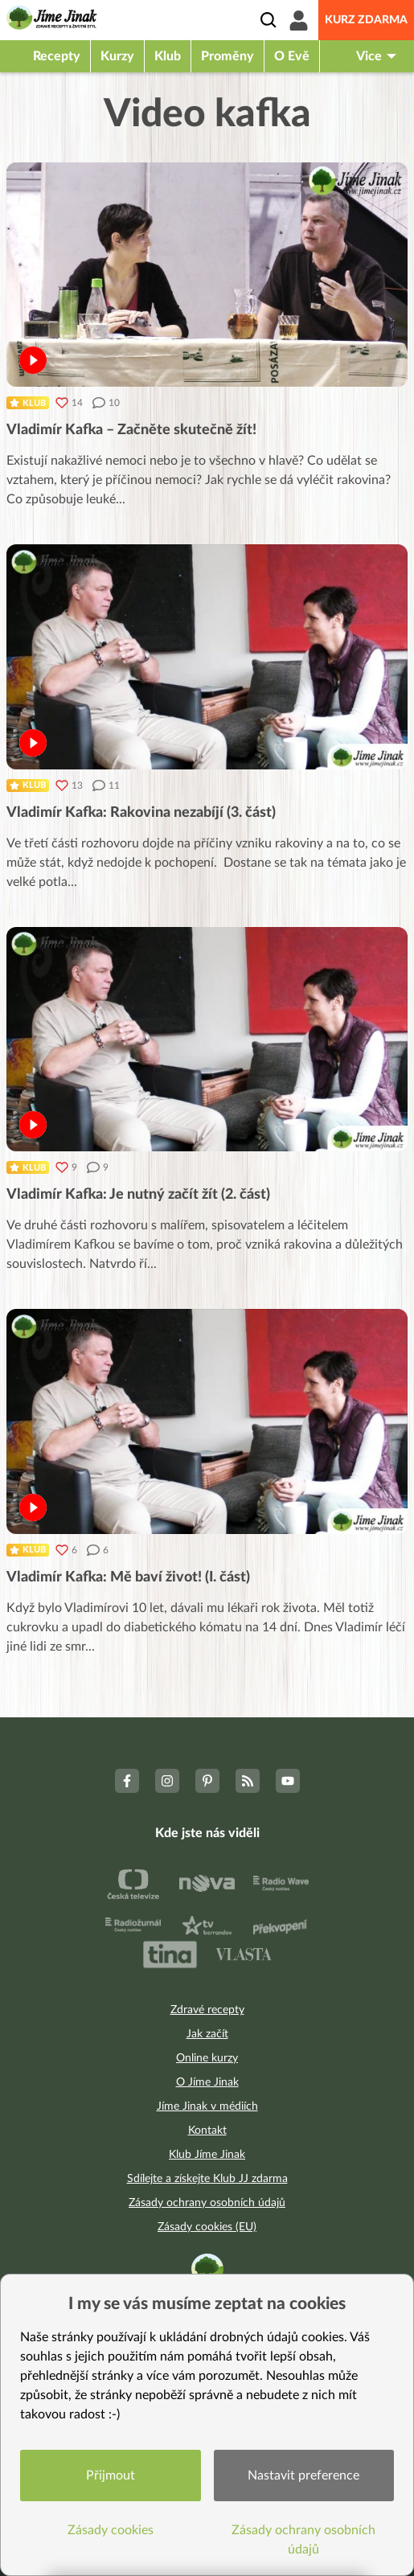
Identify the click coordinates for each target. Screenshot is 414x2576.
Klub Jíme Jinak (207, 2154)
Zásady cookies (111, 2530)
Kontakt (207, 2130)
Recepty (56, 56)
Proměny (227, 56)
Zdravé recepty (207, 2010)
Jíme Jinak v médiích (207, 2106)
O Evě (291, 56)
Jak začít (207, 2034)
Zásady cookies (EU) (207, 2227)
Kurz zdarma (366, 20)
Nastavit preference (303, 2475)
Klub (167, 56)
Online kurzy (207, 2058)
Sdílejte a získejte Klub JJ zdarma (207, 2178)
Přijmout (110, 2475)
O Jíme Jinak (207, 2082)
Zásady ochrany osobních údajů (207, 2203)
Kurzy (117, 56)
